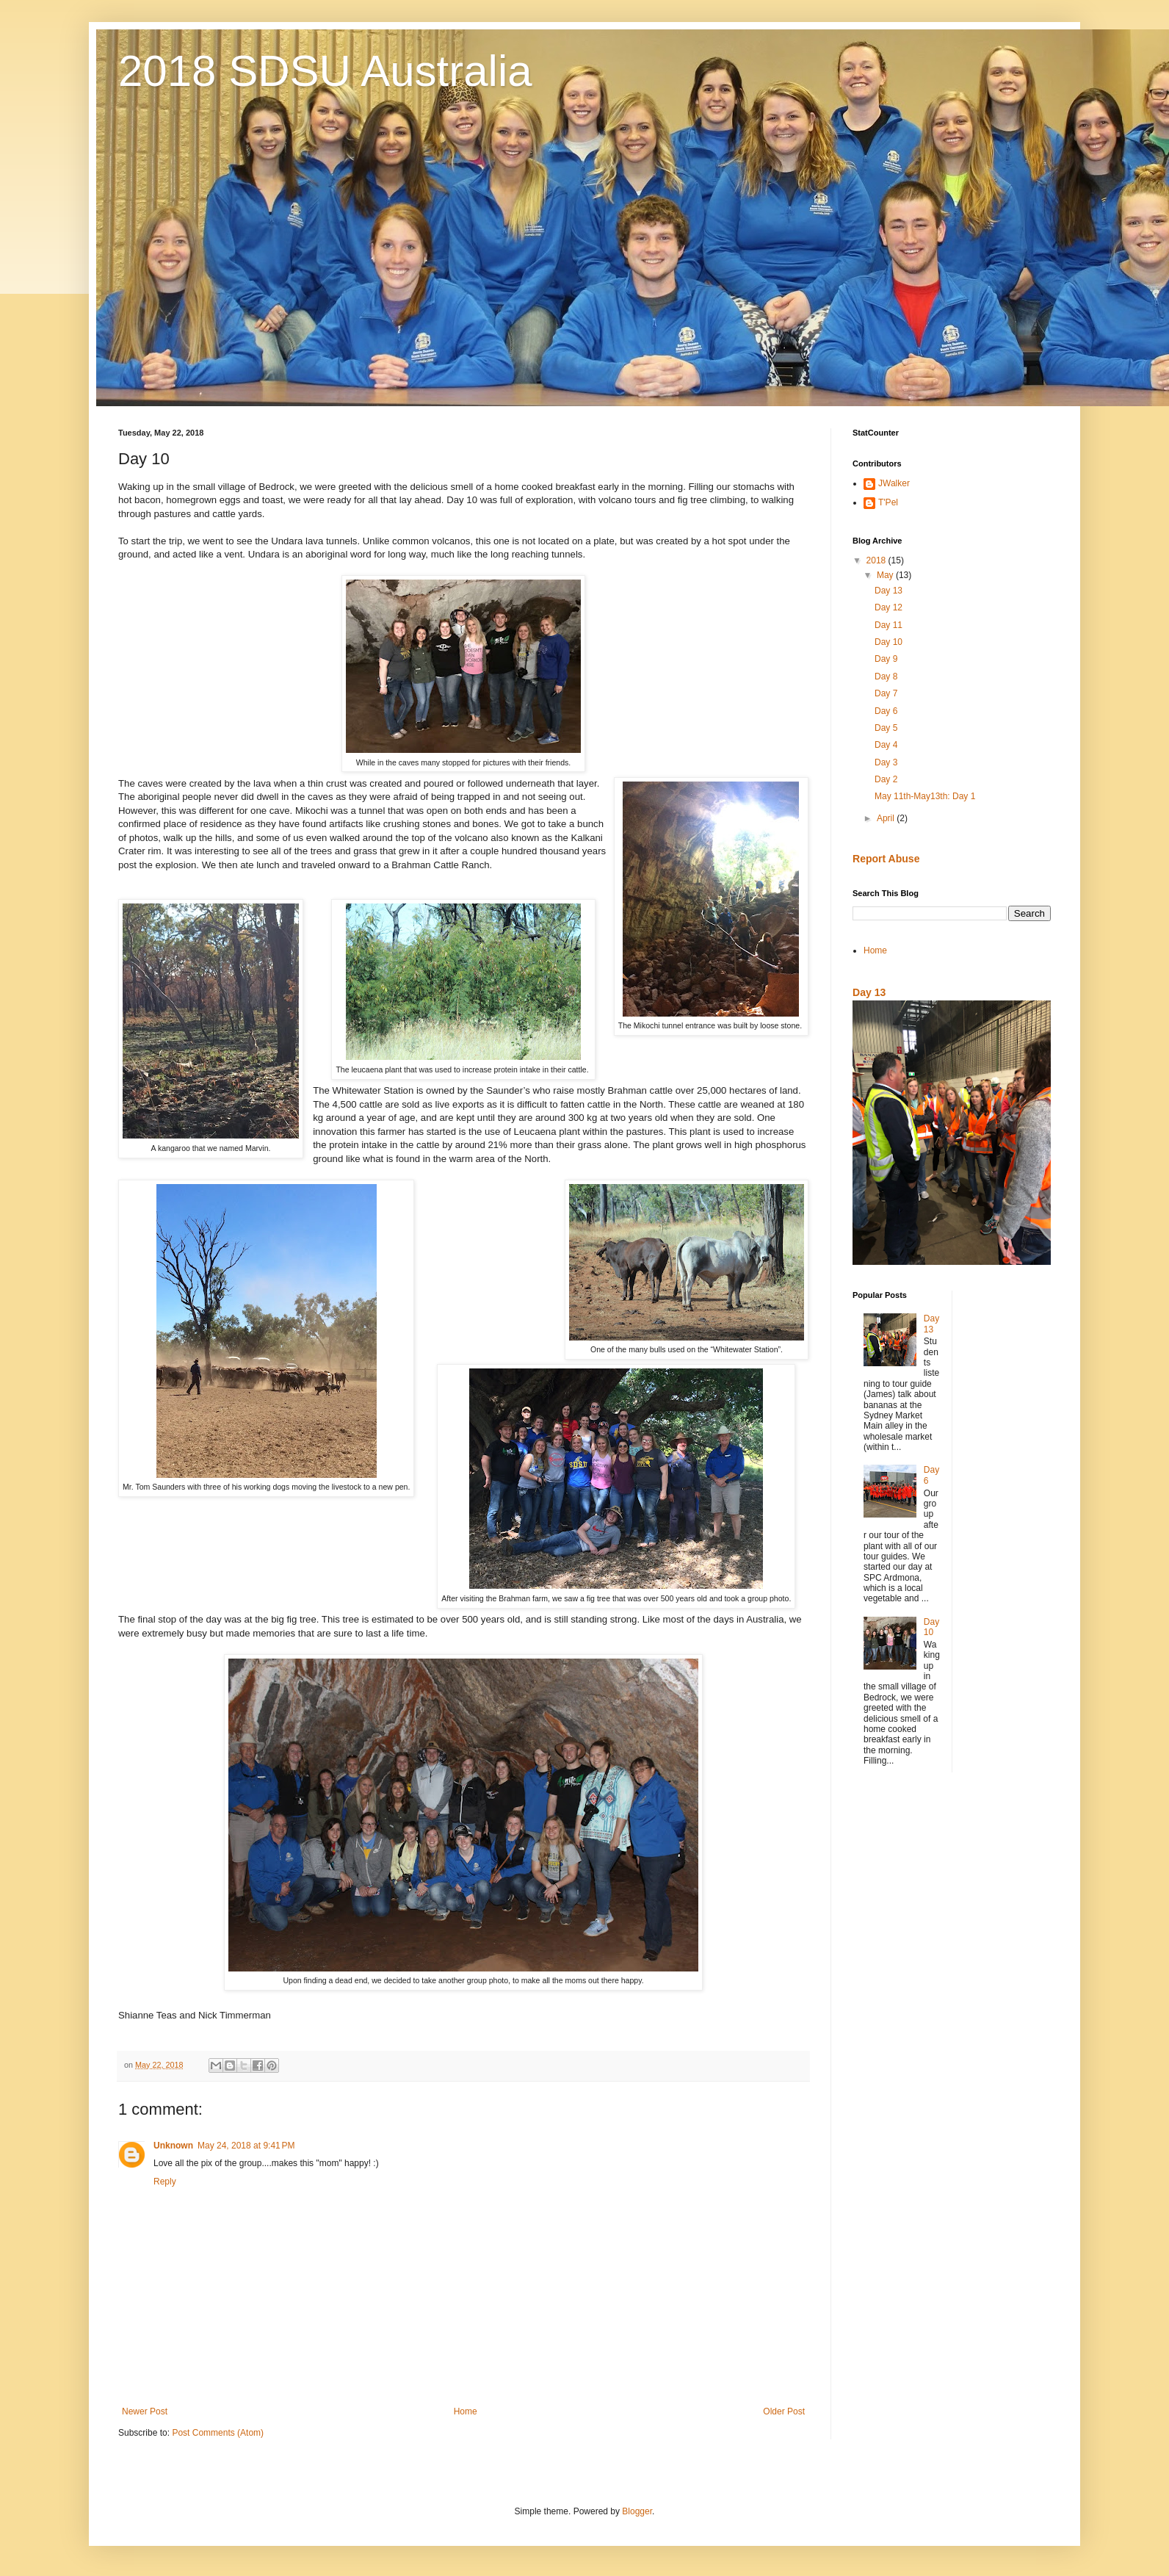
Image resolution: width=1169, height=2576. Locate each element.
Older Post (784, 2411)
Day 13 (888, 590)
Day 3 (886, 762)
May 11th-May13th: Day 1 (925, 796)
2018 (877, 560)
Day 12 (888, 607)
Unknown (173, 2145)
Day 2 (886, 779)
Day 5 (886, 728)
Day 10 (888, 642)
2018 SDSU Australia (325, 70)
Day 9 (886, 659)
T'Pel (888, 502)
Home (465, 2411)
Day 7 (886, 693)
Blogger (637, 2511)
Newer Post (144, 2411)
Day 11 (888, 625)
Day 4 (886, 745)
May (886, 575)
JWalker (894, 483)
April (887, 818)
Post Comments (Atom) (218, 2433)
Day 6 (886, 711)
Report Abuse (886, 859)
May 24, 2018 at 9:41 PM (246, 2145)
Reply (164, 2181)
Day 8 (886, 676)
